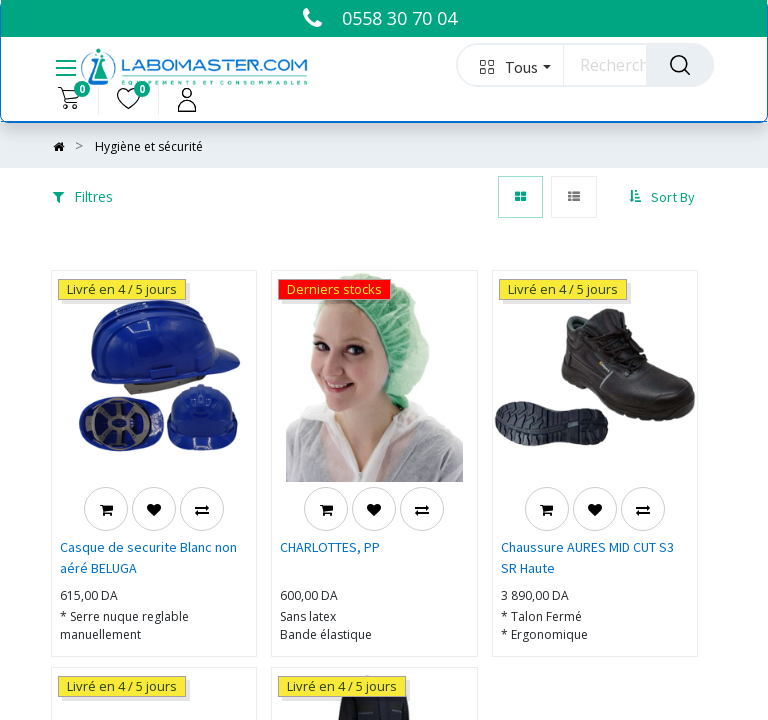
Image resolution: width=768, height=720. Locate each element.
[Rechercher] (680, 65)
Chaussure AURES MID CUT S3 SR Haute (587, 557)
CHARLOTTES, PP (330, 547)
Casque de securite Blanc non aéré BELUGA (148, 557)
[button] (510, 65)
